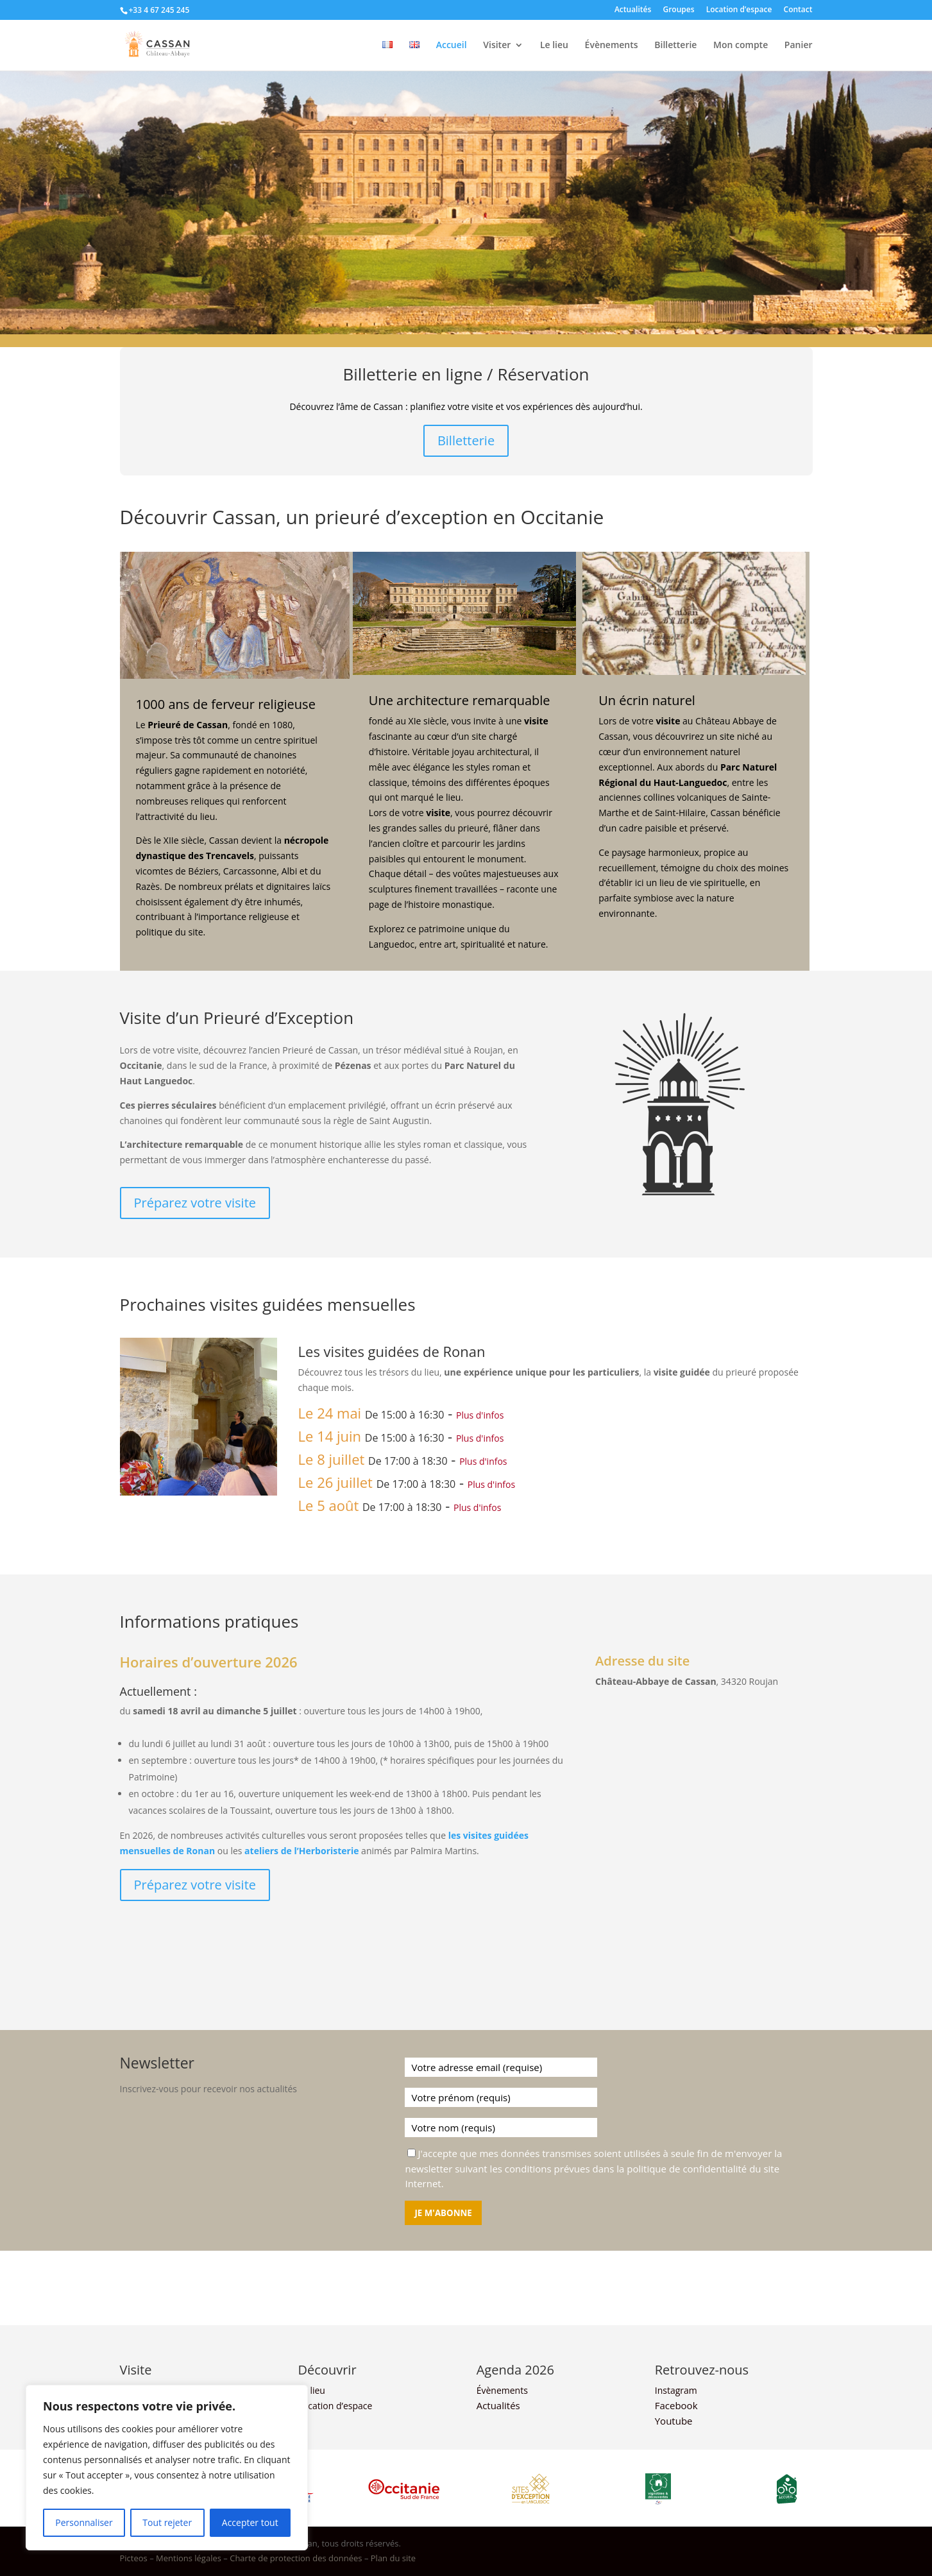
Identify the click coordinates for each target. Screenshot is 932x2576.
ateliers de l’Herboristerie (301, 1851)
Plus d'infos (480, 1415)
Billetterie (675, 45)
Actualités (632, 10)
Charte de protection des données (296, 2558)
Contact (798, 10)
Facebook (676, 2405)
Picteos (134, 2558)
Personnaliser (83, 2522)
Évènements (611, 45)
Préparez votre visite (195, 1202)
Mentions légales (188, 2558)
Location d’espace (739, 10)
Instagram (676, 2390)
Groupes (678, 10)
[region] (167, 2467)
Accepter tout (250, 2522)
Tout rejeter (167, 2522)
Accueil (451, 45)
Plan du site (393, 2558)
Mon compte (740, 45)
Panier (798, 45)
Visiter (497, 45)
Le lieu (554, 45)
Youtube (674, 2420)
